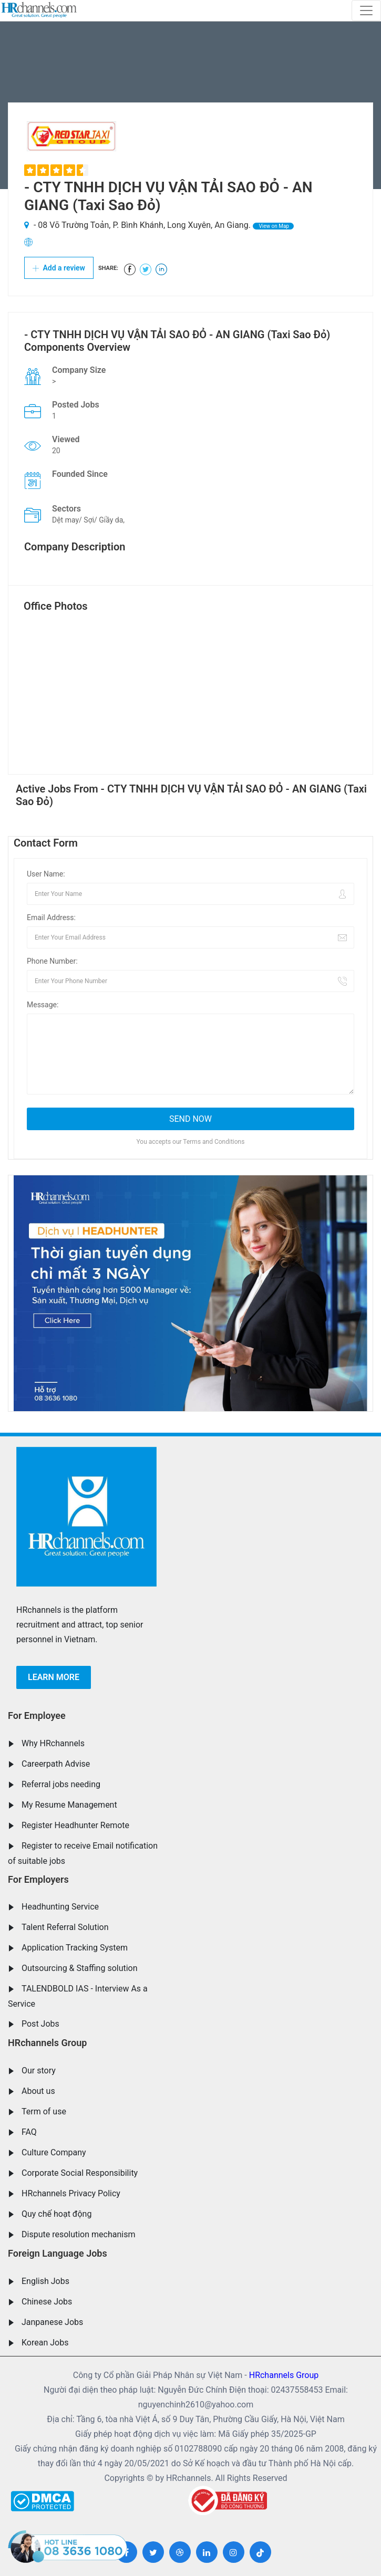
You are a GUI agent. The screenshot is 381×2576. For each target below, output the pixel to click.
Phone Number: (52, 961)
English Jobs (45, 2281)
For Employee (37, 1715)
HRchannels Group (47, 2042)
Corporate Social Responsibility (80, 2173)
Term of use (44, 2111)
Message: (42, 1004)
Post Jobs (40, 2024)
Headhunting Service (60, 1907)
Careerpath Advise (56, 1764)
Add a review (59, 268)
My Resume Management (69, 1805)
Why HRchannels (53, 1743)
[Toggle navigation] (366, 10)
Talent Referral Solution (65, 1927)
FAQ (29, 2132)
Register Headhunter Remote (75, 1825)
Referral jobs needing (61, 1784)
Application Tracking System (75, 1948)
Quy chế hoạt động (56, 2214)
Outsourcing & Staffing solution (80, 1968)
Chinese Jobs (47, 2302)
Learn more (53, 1677)
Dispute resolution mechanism (78, 2234)
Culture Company (54, 2152)
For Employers (38, 1879)
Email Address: (51, 917)
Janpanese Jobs (52, 2322)
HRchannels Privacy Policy (71, 2193)
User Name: (46, 874)
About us (38, 2091)
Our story (39, 2071)
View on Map (273, 226)
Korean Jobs (45, 2343)
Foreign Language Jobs (57, 2253)
